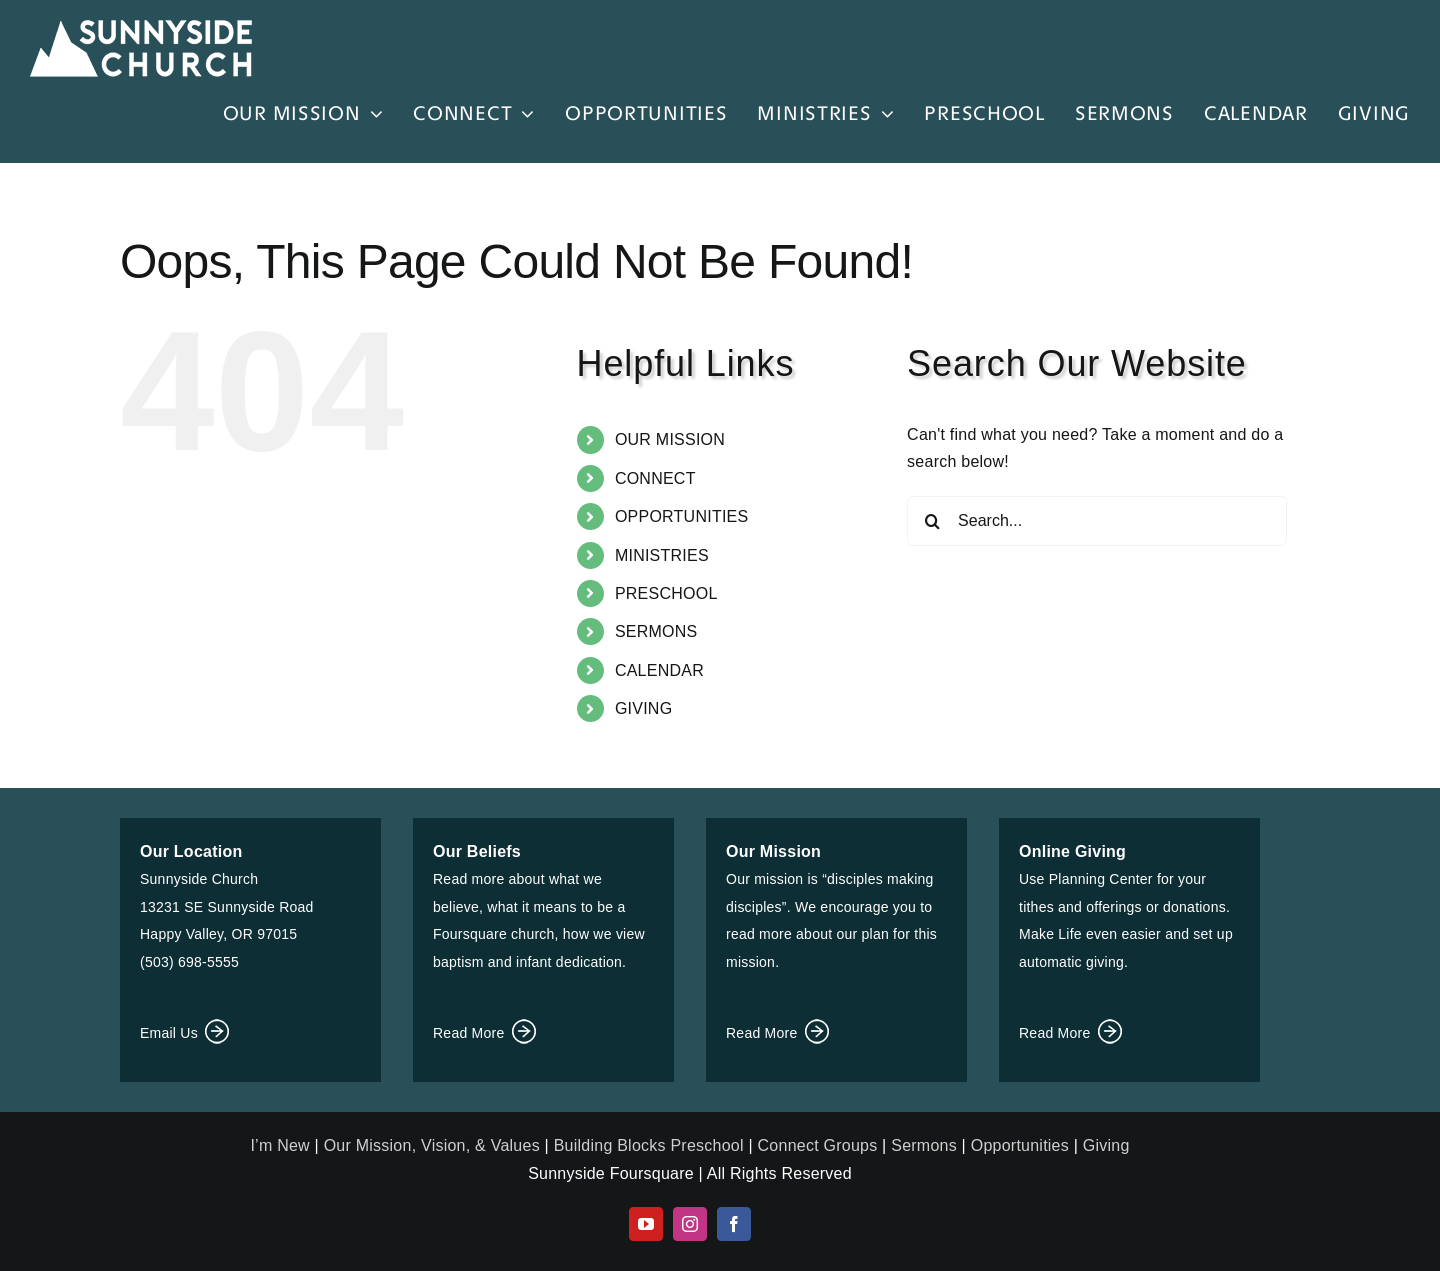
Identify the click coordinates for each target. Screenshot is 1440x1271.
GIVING (643, 708)
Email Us (186, 1033)
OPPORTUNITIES (682, 516)
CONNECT (655, 478)
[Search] (932, 521)
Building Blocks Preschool (649, 1145)
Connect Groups (818, 1145)
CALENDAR (659, 670)
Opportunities (1020, 1145)
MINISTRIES (662, 555)
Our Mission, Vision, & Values (432, 1145)
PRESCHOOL (666, 593)
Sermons (924, 1145)
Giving (1106, 1145)
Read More (486, 1033)
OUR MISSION (670, 439)
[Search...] (1097, 521)
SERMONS (656, 631)
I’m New (282, 1145)
